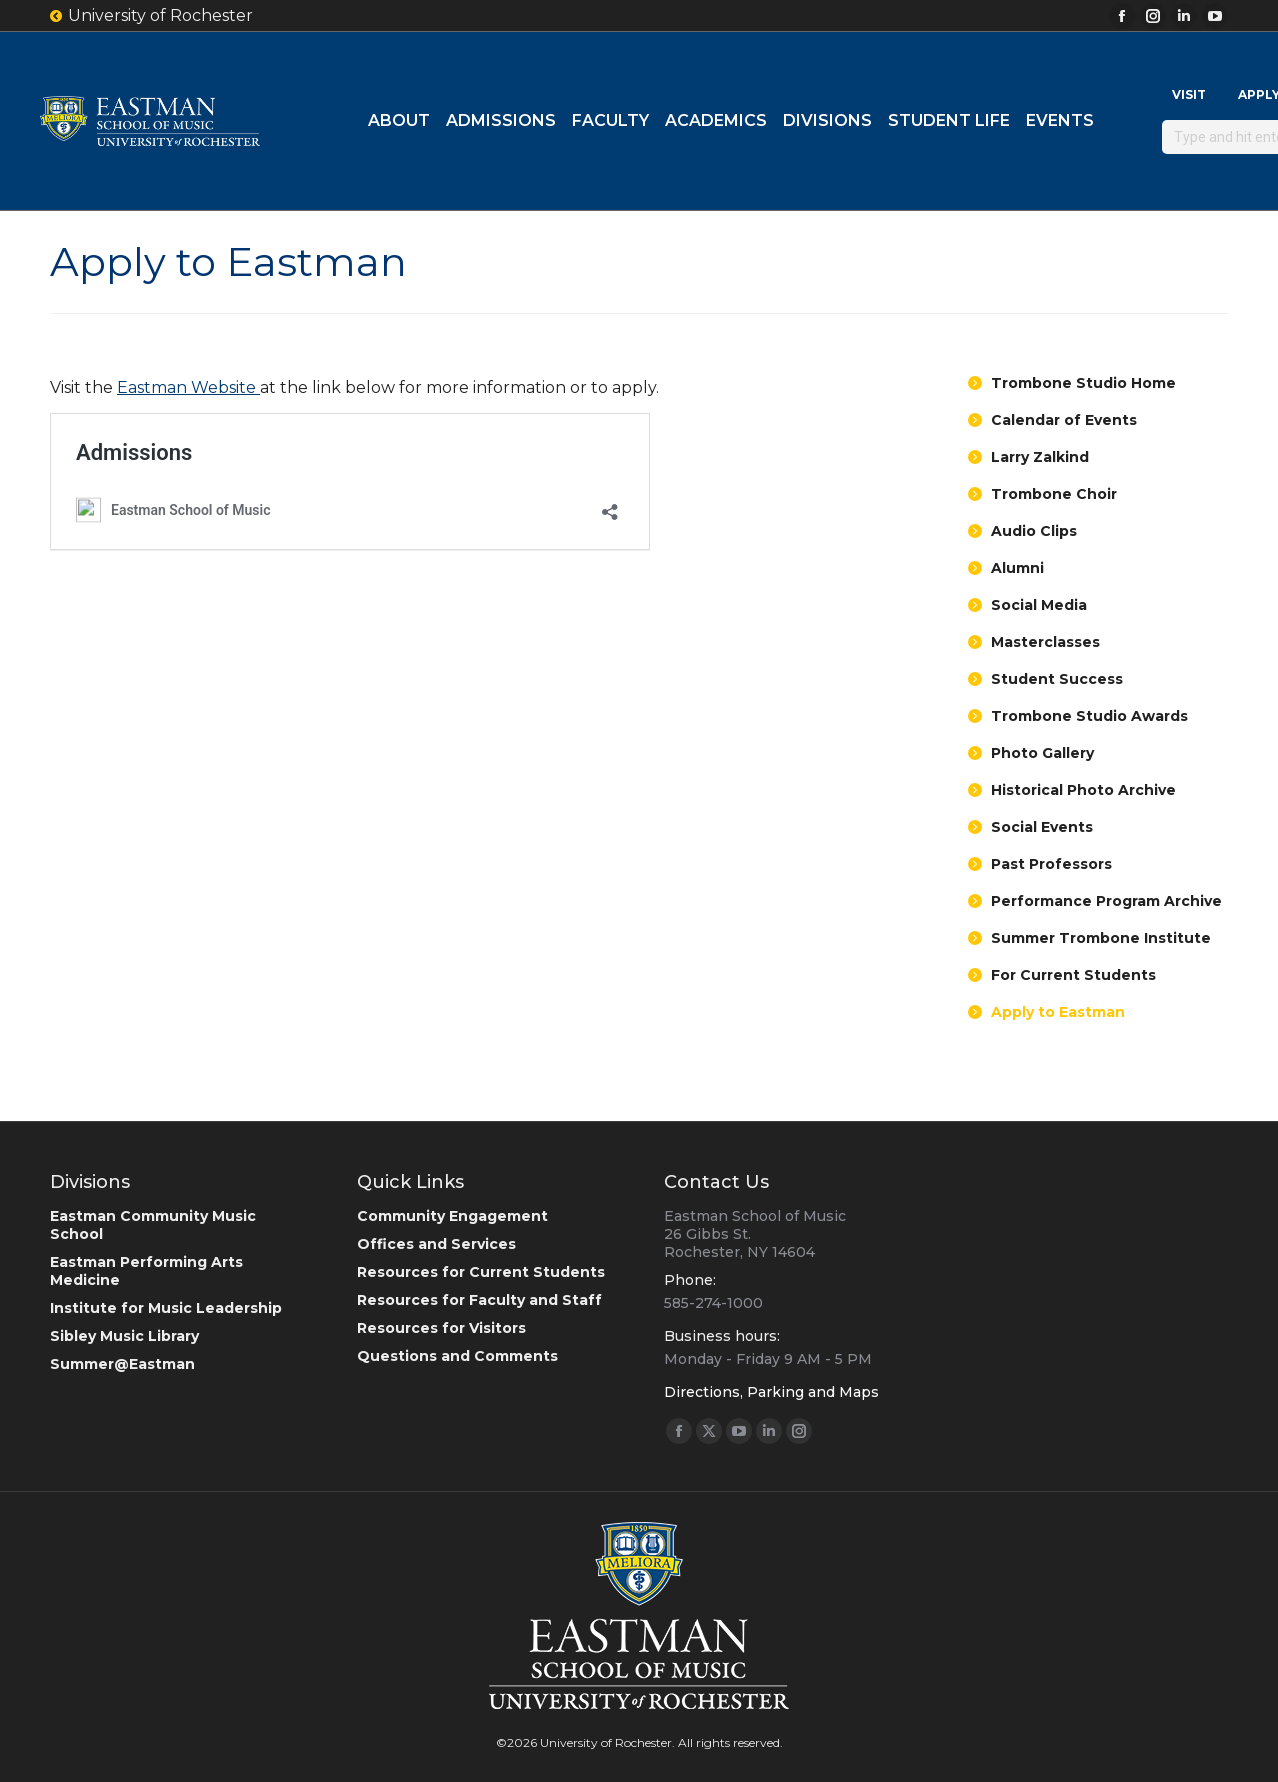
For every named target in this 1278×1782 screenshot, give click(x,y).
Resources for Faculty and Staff (479, 1300)
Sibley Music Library (124, 1336)
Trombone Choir (1054, 494)
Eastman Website (188, 387)
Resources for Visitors (441, 1328)
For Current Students (1073, 975)
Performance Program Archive (1106, 901)
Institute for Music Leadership (166, 1308)
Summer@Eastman (122, 1364)
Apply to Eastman (1058, 1012)
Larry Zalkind (1040, 457)
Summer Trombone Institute (1101, 938)
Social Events (1042, 827)
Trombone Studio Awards (1089, 716)
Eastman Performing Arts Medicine (146, 1271)
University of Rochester (151, 16)
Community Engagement (452, 1216)
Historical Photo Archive (1083, 790)
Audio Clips (1034, 531)
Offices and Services (436, 1244)
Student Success (1057, 679)
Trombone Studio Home (1083, 383)
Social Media (1039, 605)
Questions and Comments (457, 1356)
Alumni (1017, 568)
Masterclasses (1045, 642)
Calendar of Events (1064, 420)
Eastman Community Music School (153, 1225)
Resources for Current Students (481, 1272)
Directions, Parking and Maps (771, 1392)
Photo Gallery (1042, 753)
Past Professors (1051, 864)
